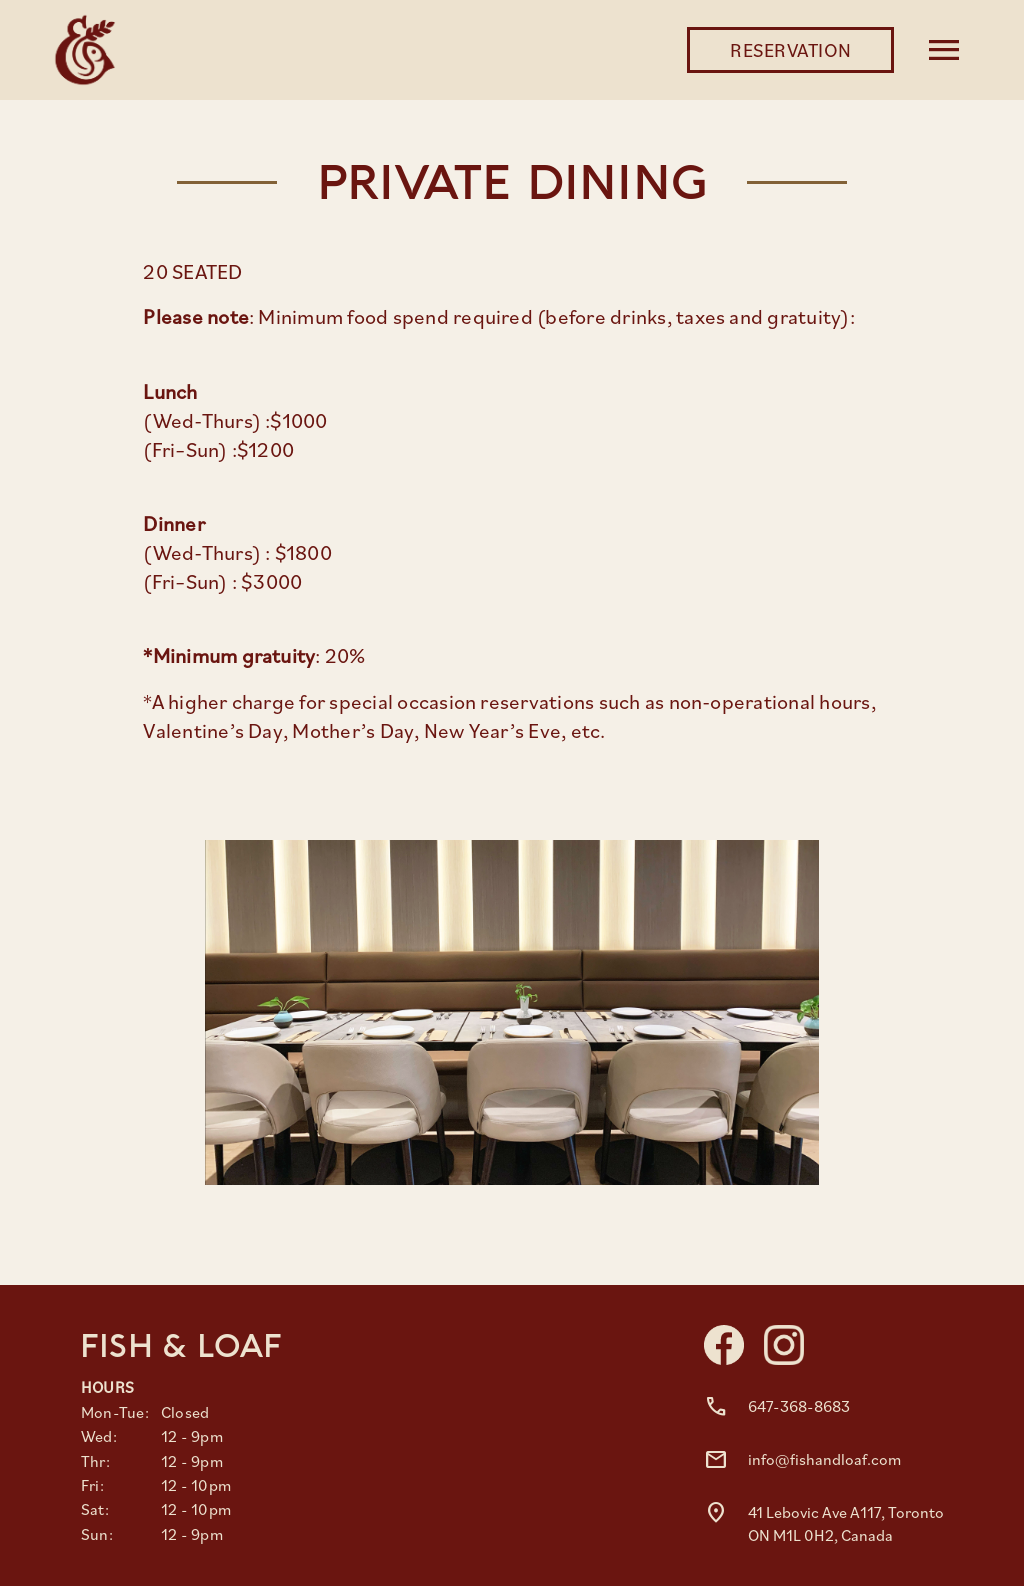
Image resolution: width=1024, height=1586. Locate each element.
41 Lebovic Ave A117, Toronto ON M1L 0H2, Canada (846, 1523)
